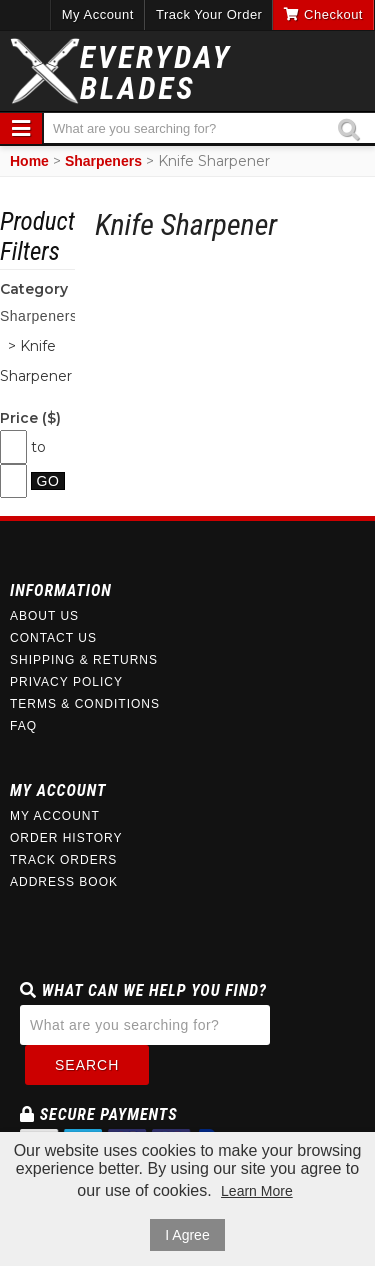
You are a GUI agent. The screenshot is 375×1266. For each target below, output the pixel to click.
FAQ (23, 726)
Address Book (64, 882)
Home (29, 161)
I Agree (187, 1235)
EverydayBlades (156, 73)
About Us (44, 616)
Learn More (257, 1191)
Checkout (323, 14)
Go (48, 481)
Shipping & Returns (84, 660)
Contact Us (53, 638)
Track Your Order (209, 14)
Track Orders (63, 860)
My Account (98, 14)
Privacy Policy (66, 682)
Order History (66, 838)
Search (87, 1065)
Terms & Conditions (85, 704)
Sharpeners (103, 161)
